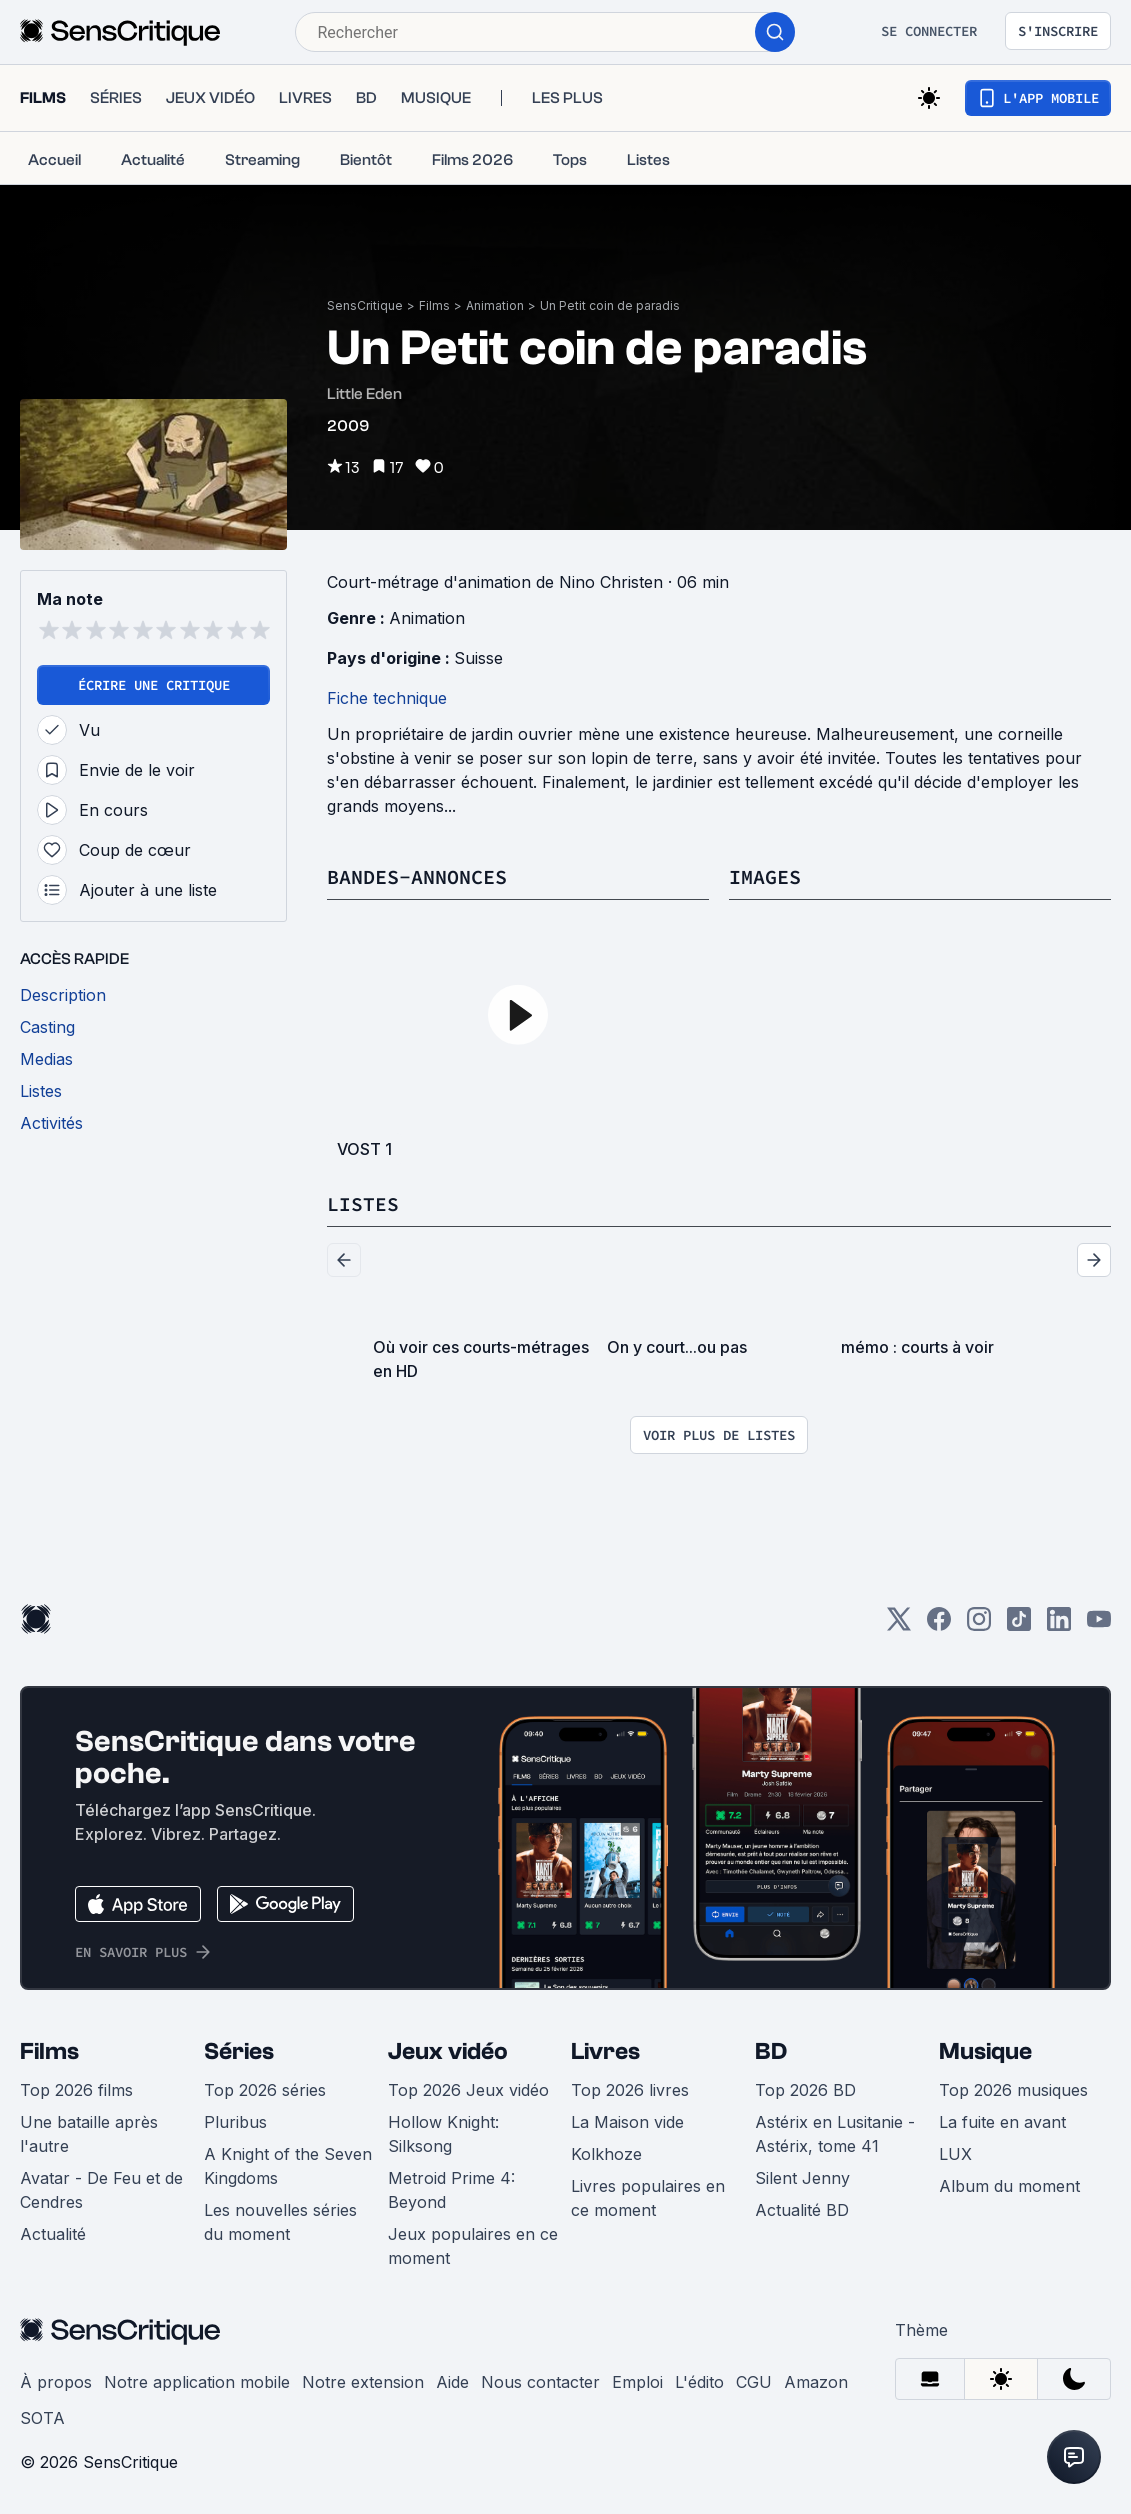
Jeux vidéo (448, 2051)
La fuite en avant (1002, 2122)
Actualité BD (802, 2210)
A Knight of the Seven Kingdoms (288, 2166)
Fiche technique (387, 698)
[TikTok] (1019, 1625)
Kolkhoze (606, 2154)
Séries (239, 2051)
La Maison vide (627, 2122)
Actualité (53, 2234)
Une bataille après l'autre (89, 2134)
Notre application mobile (197, 2382)
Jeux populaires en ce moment (473, 2246)
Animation (495, 305)
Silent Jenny (802, 2178)
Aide (452, 2382)
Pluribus (235, 2122)
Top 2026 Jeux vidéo (468, 2090)
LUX (955, 2154)
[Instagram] (979, 1625)
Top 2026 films (76, 2090)
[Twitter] (899, 1625)
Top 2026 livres (630, 2090)
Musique (985, 2051)
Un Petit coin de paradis (610, 305)
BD (771, 2051)
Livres (605, 2051)
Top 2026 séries (265, 2090)
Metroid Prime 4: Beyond (451, 2190)
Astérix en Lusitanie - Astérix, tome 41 (835, 2134)
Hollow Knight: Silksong (443, 2134)
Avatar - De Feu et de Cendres (101, 2190)
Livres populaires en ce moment (648, 2198)
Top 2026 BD (805, 2090)
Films (434, 305)
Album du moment (1009, 2186)
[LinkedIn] (1059, 1625)
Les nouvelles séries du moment (280, 2222)
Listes (363, 1203)
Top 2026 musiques (1013, 2090)
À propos (56, 2382)
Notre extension (363, 2382)
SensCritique (365, 305)
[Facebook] (939, 1625)
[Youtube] (1099, 1625)
